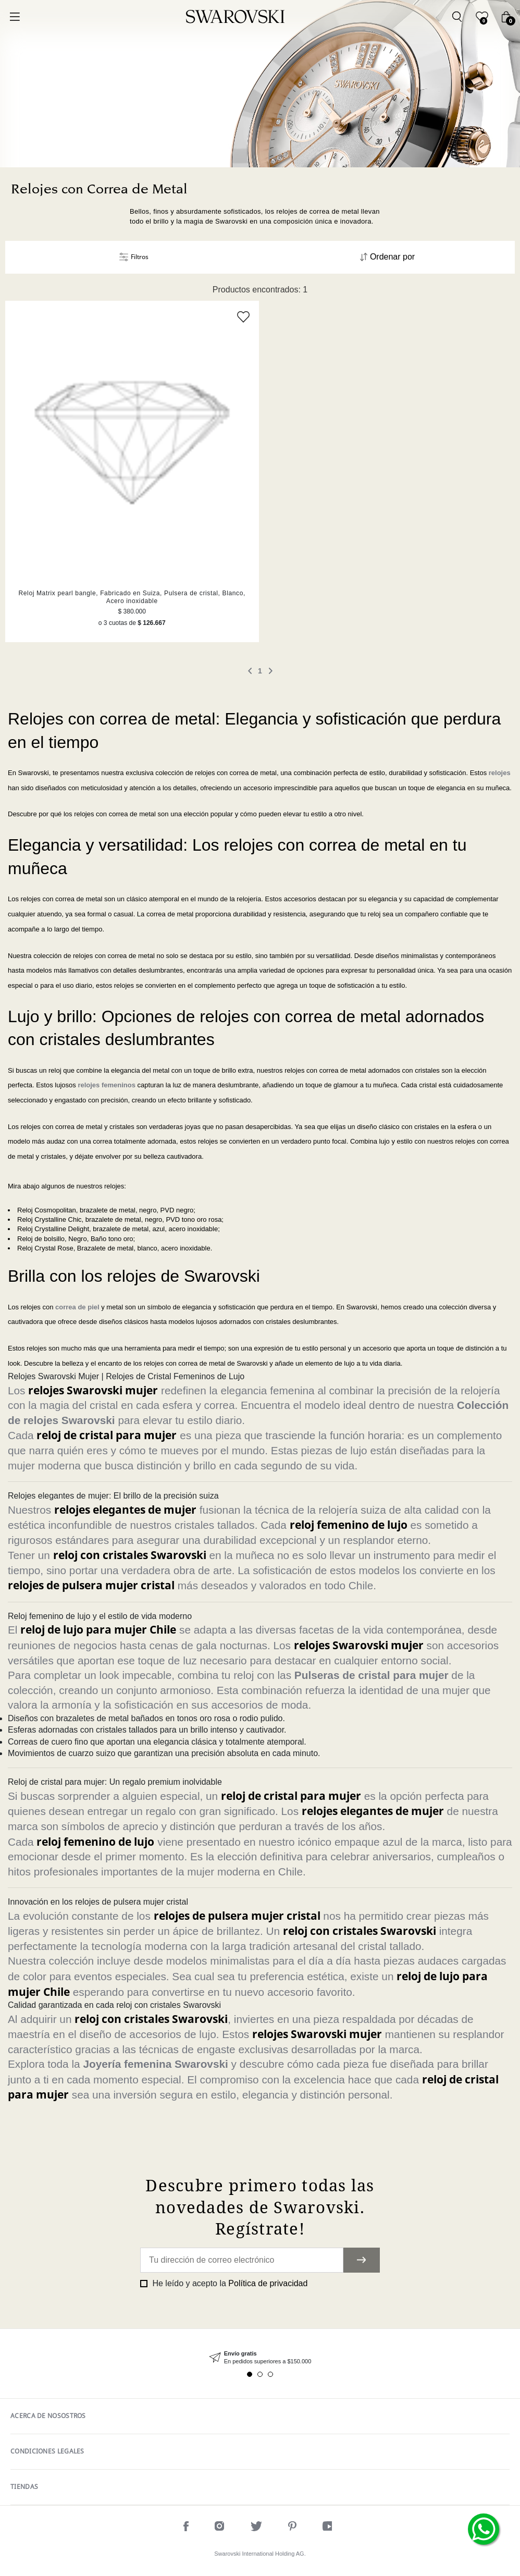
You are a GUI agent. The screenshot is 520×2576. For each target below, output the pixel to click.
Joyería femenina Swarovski (155, 2064)
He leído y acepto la (228, 2283)
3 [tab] (270, 2374)
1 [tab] (249, 2374)
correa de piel (77, 1307)
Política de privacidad (267, 2283)
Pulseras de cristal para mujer (371, 1675)
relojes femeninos (106, 1085)
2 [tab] (260, 2374)
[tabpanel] (260, 2358)
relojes (500, 773)
